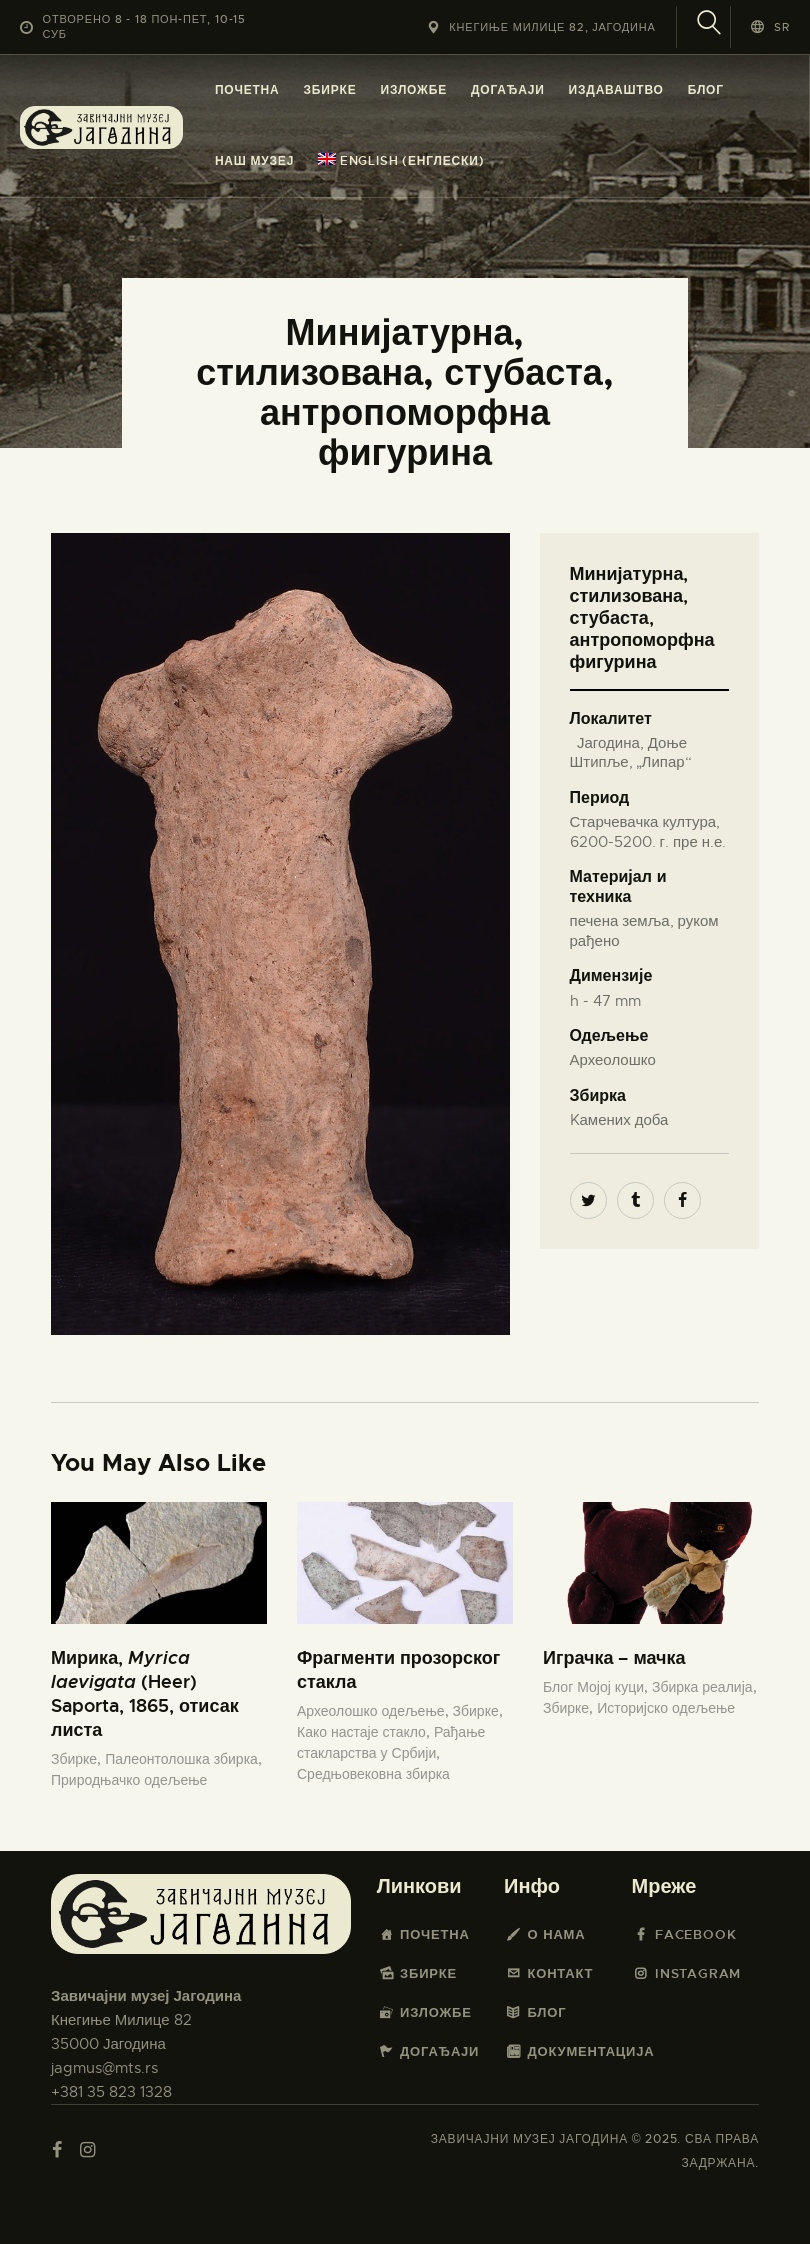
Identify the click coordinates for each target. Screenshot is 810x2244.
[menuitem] (401, 161)
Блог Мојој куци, (597, 1687)
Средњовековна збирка (373, 1774)
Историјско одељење (666, 1708)
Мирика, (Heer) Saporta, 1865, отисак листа (145, 1693)
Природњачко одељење (129, 1780)
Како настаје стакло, (365, 1732)
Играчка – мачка (614, 1657)
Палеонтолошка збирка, (183, 1759)
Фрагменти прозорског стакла (398, 1669)
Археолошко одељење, (375, 1711)
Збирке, (78, 1759)
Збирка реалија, (704, 1687)
